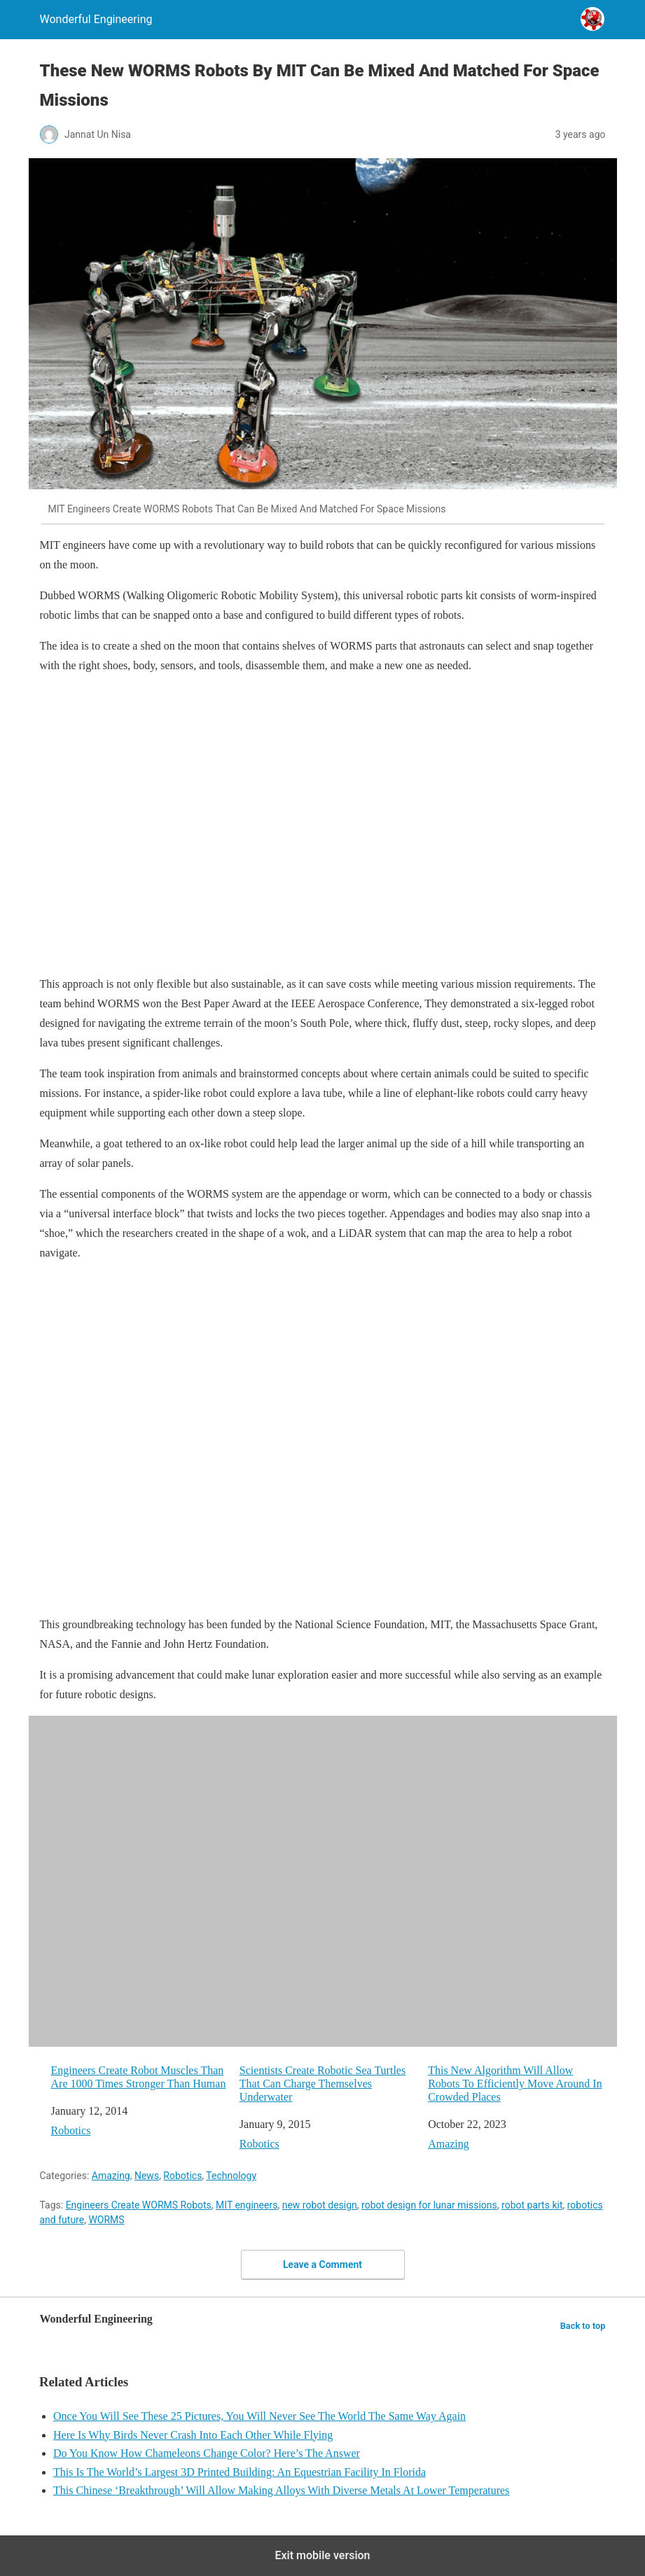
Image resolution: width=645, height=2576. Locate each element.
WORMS (106, 2219)
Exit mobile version (322, 2555)
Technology (231, 2175)
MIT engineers (246, 2205)
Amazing (448, 2144)
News (146, 2175)
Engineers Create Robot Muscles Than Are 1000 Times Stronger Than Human (138, 2077)
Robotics (71, 2130)
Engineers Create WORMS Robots (138, 2205)
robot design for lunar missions (429, 2205)
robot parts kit (531, 2205)
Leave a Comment (322, 2264)
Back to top (583, 2325)
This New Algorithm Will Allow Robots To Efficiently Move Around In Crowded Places (515, 2083)
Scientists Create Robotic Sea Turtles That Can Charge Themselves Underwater (322, 2083)
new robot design (319, 2205)
